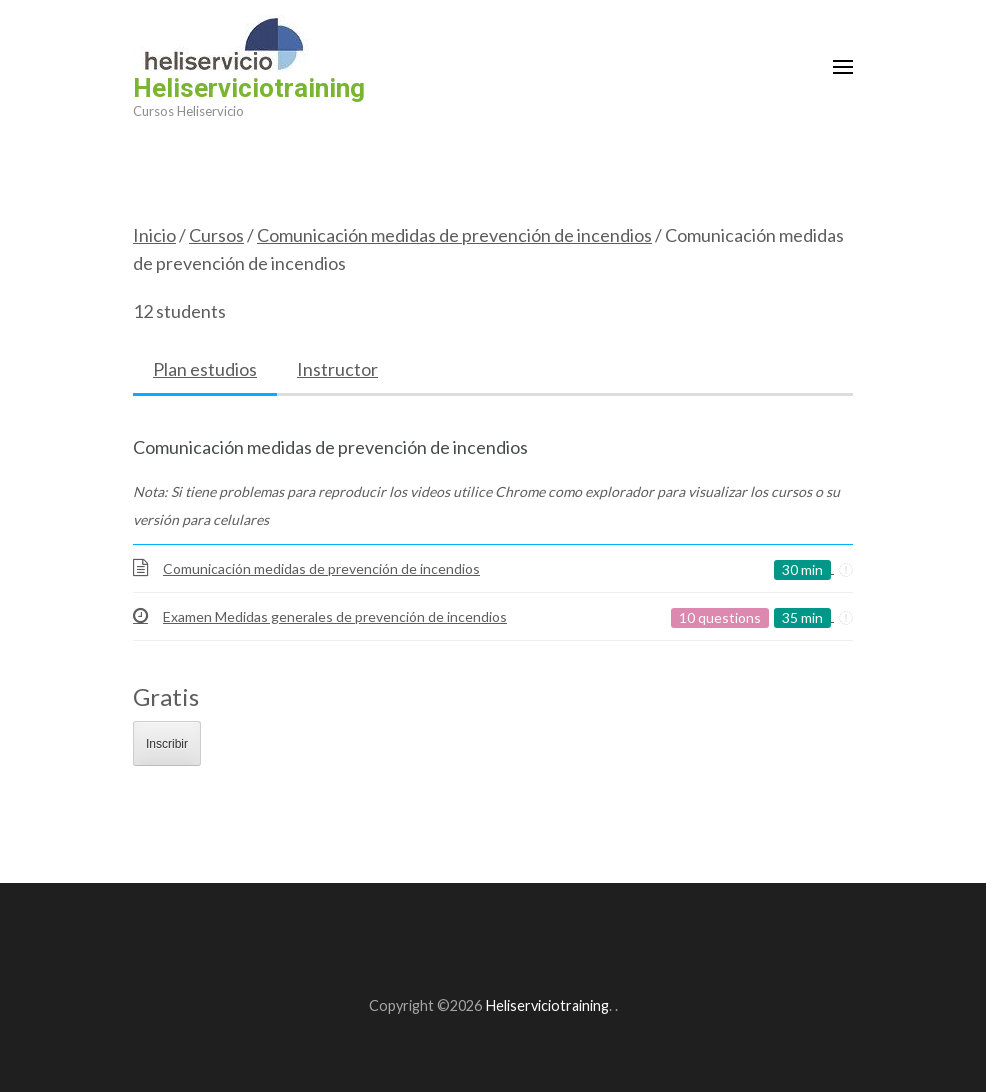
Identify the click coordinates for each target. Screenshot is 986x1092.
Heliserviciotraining (249, 88)
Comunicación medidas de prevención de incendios (454, 235)
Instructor (337, 369)
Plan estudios (205, 369)
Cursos (216, 235)
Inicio (154, 235)
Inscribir (167, 744)
